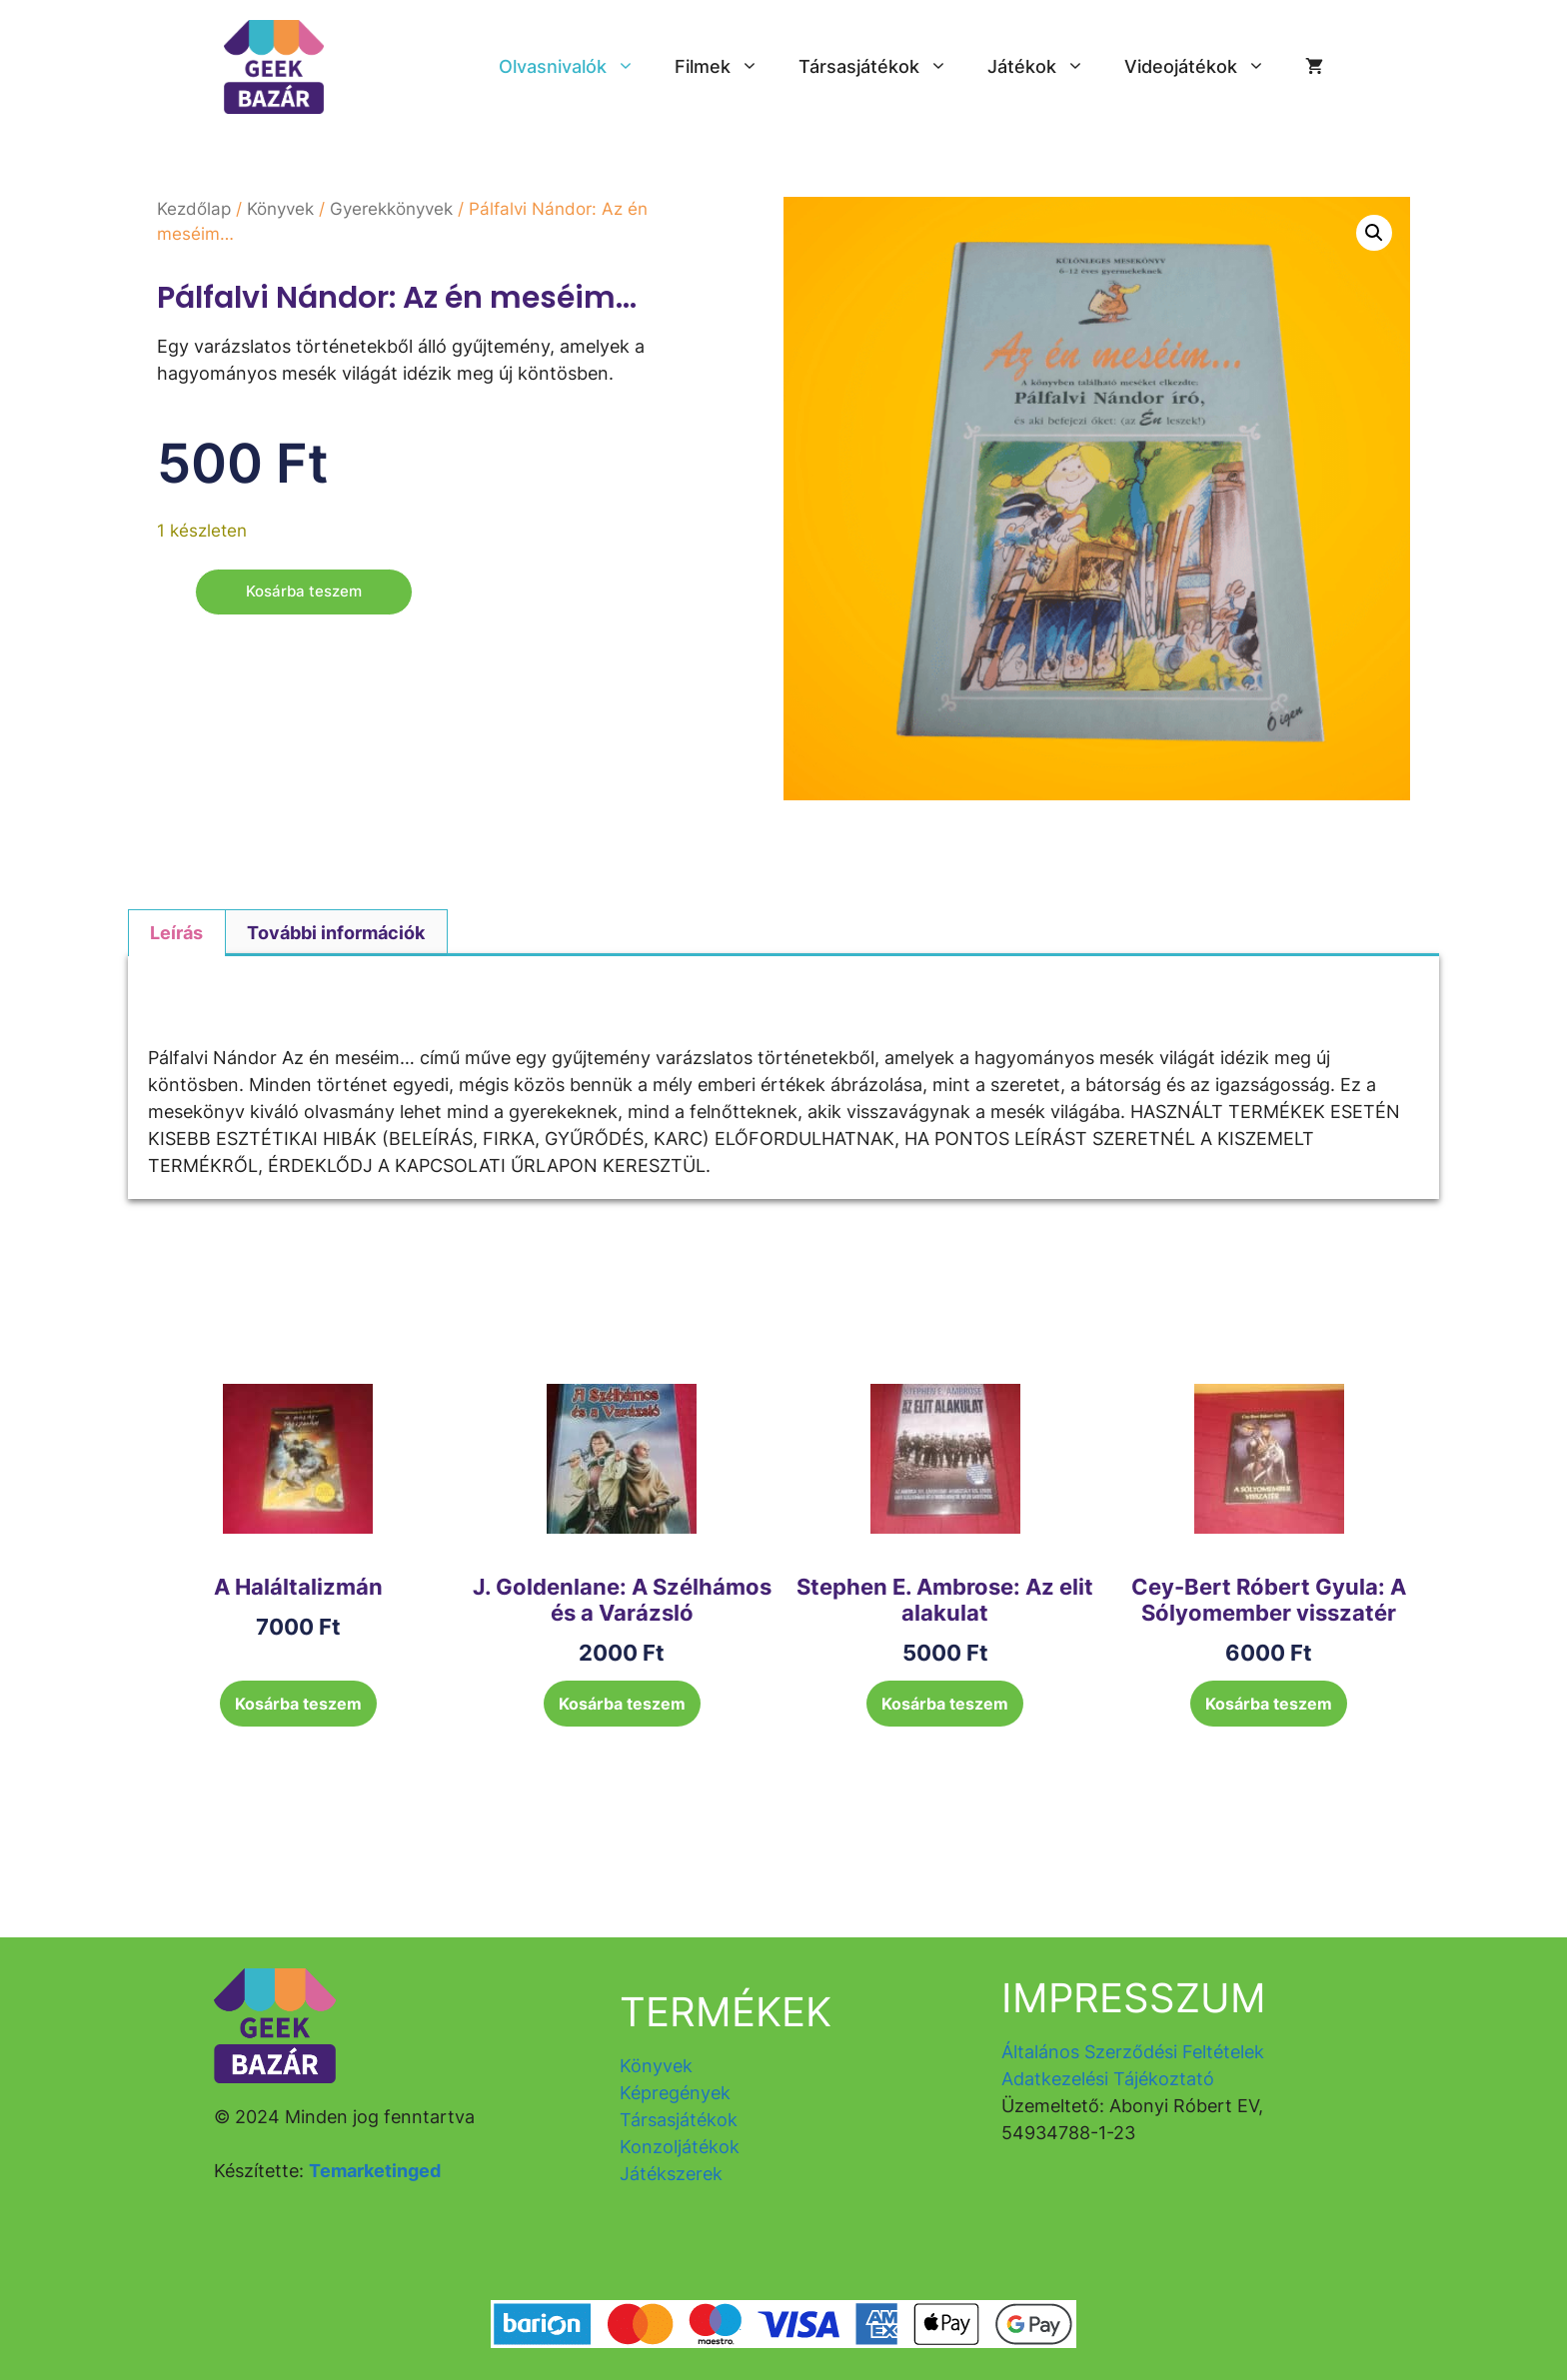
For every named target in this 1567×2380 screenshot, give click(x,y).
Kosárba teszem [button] (298, 1704)
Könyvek (280, 209)
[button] (1374, 233)
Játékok (1045, 67)
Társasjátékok (882, 67)
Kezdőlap (194, 209)
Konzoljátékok (680, 2146)
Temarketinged (375, 2170)
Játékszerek (671, 2173)
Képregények (675, 2092)
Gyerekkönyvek (391, 209)
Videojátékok (1204, 67)
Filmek (727, 67)
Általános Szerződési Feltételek (1132, 2051)
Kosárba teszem (307, 592)
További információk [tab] (336, 932)
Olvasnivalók (577, 67)
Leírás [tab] (176, 932)
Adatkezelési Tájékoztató (1107, 2078)
